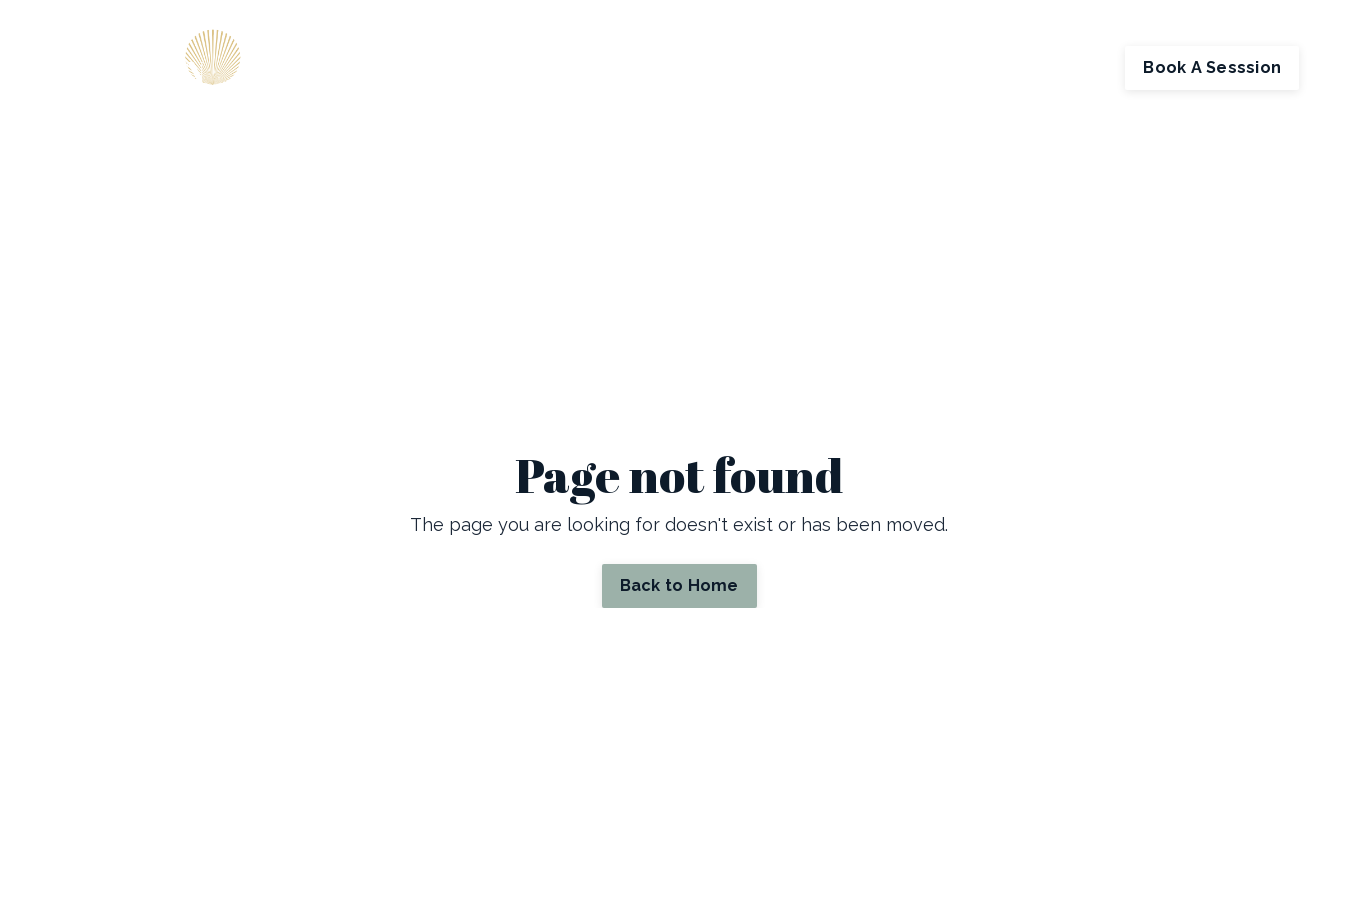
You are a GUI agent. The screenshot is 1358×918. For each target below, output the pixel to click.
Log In (1078, 67)
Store (885, 67)
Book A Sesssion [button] (1212, 67)
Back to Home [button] (679, 585)
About (708, 67)
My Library (975, 67)
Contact (788, 67)
